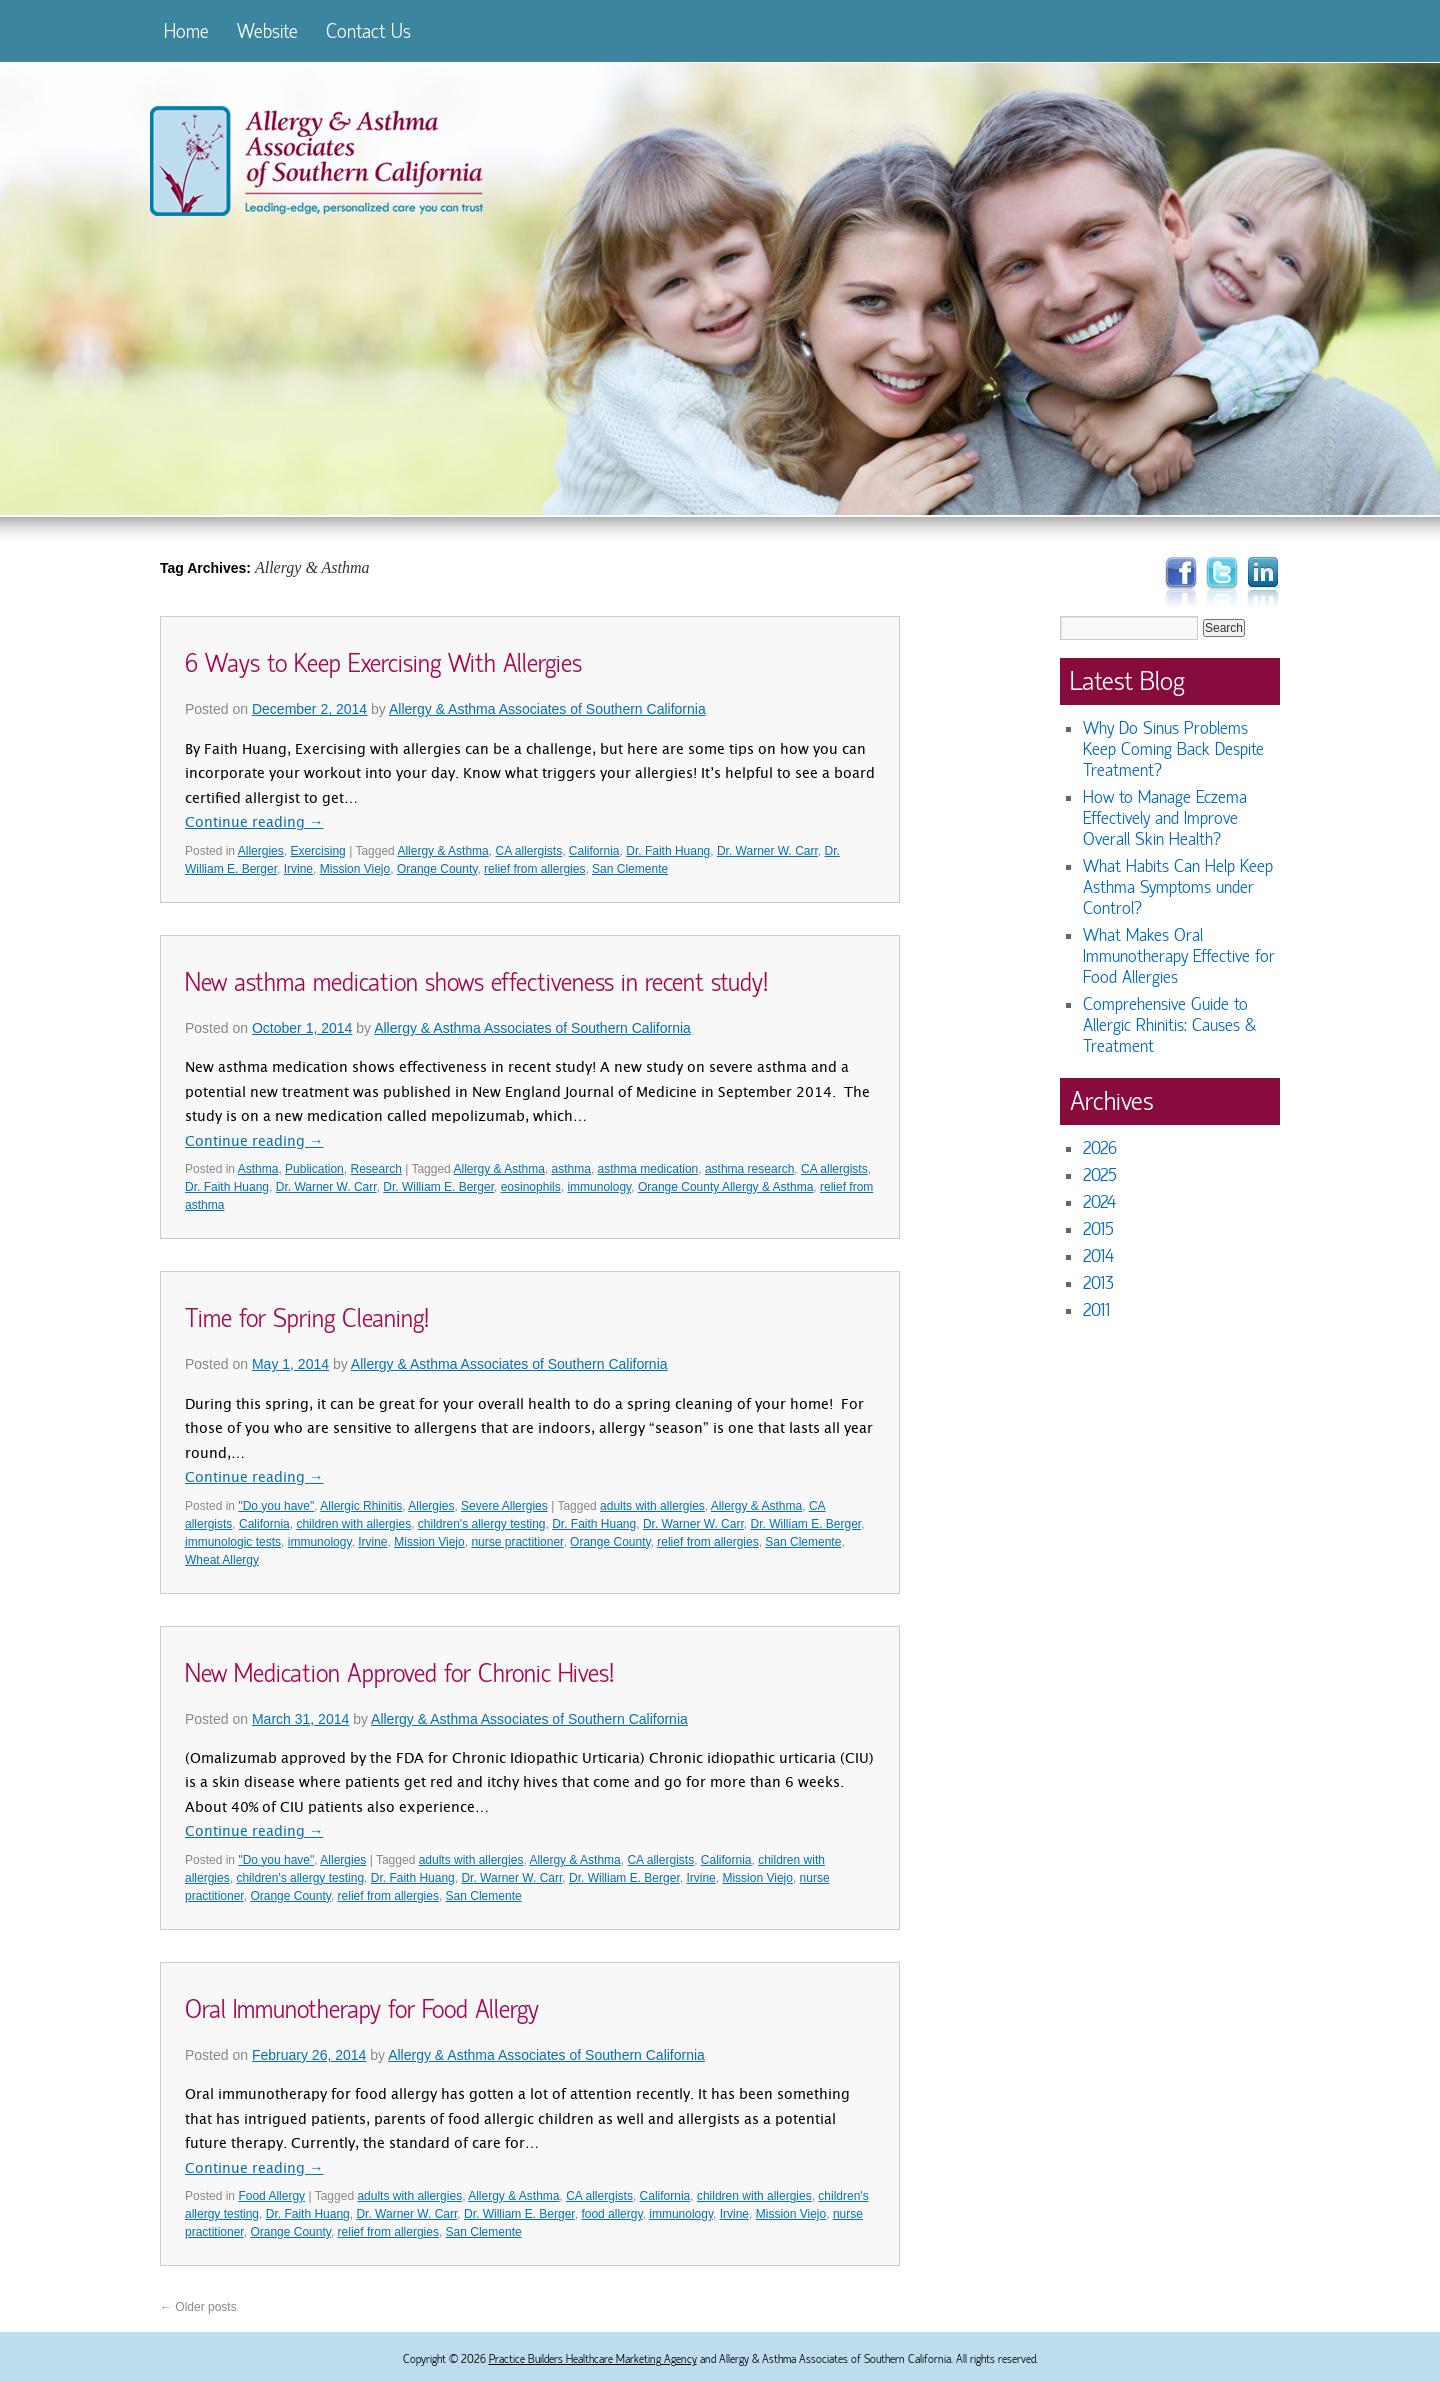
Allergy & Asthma (442, 851)
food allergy (611, 2214)
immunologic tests (233, 1542)
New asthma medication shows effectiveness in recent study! (476, 983)
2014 (1098, 1256)
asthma (571, 1169)
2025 (1100, 1175)
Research (375, 1169)
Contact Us (368, 31)
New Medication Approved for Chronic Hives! (399, 1674)
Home (186, 31)
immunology (599, 1187)
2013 (1098, 1283)
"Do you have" (276, 1506)
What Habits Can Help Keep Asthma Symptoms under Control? (1178, 887)
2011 (1096, 1310)
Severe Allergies (504, 1506)
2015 (1098, 1229)
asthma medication (648, 1169)
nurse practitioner (517, 1542)
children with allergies (353, 1524)
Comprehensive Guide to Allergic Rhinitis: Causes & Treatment (1169, 1025)
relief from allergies (534, 869)
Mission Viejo (355, 869)
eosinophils (531, 1187)
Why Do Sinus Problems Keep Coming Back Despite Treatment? (1173, 749)
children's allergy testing (482, 1524)
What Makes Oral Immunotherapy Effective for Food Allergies (1179, 956)
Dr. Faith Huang (668, 851)
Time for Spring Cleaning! (307, 1319)
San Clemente (630, 869)
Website (267, 31)
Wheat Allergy (222, 1560)
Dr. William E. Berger (438, 1187)
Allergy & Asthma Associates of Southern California (547, 709)
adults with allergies (652, 1506)
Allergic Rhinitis (361, 1506)
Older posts (198, 2307)
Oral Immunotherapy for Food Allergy (362, 2010)
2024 (1099, 1202)
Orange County (437, 869)
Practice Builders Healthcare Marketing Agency (593, 2359)
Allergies (261, 851)
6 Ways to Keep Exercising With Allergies (383, 664)
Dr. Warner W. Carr (767, 851)
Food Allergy (271, 2196)
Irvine (298, 869)
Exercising (317, 851)
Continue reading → (254, 824)
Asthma (258, 1169)
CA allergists (528, 851)
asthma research (749, 1169)
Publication (314, 1169)
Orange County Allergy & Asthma (725, 1187)
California (594, 851)
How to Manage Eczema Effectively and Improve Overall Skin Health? (1165, 818)
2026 (1100, 1148)
